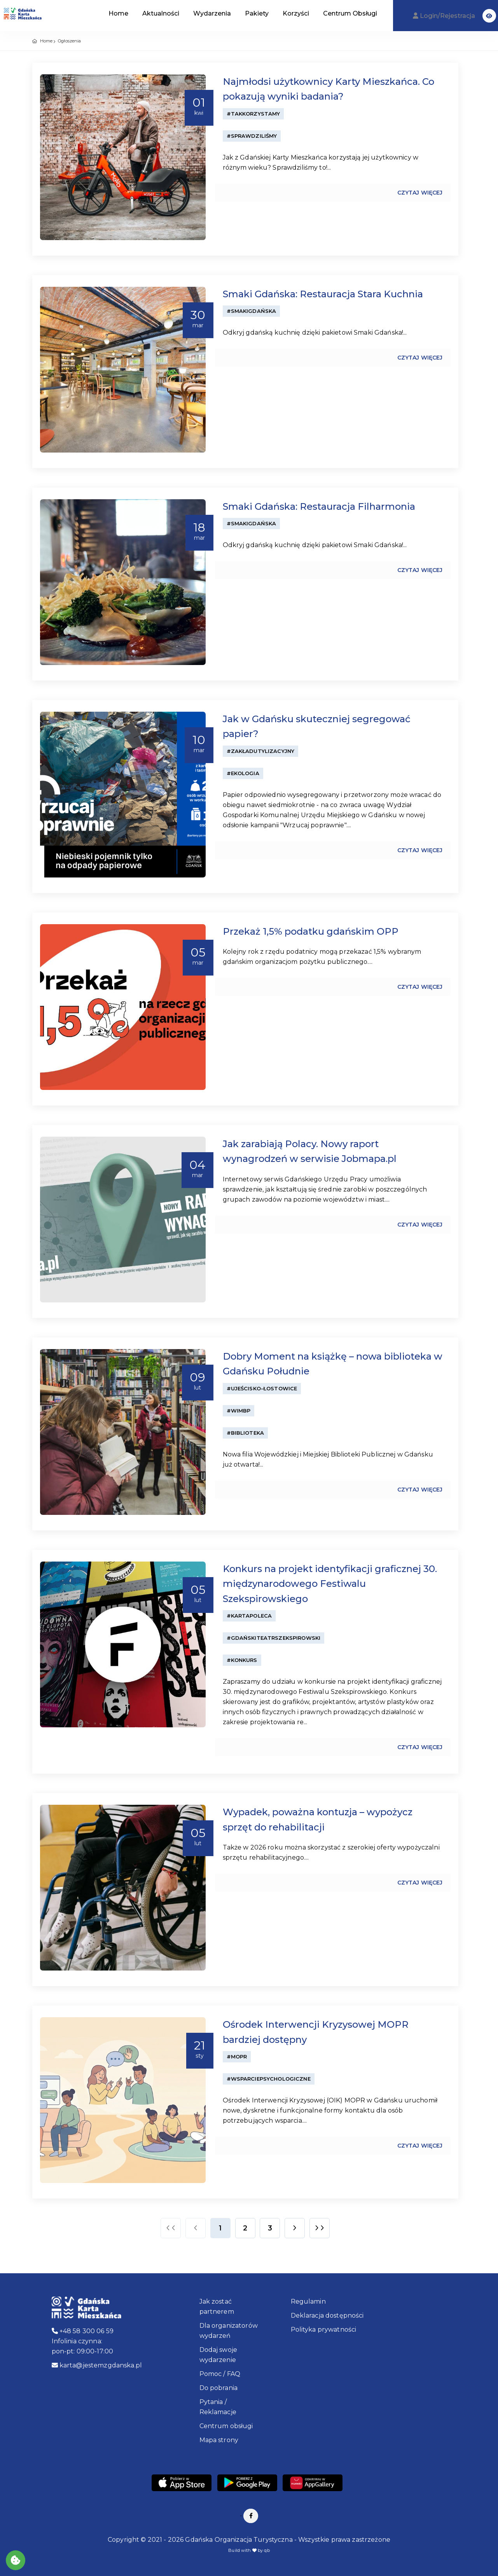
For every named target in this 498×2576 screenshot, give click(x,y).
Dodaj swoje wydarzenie (218, 2355)
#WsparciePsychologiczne (269, 2079)
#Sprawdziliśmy (252, 136)
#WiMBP (239, 1410)
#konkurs (242, 1660)
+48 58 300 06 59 (83, 2331)
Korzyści (296, 13)
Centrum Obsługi (350, 13)
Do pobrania (218, 2388)
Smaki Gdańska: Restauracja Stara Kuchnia (323, 294)
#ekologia (243, 773)
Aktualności (160, 13)
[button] (489, 16)
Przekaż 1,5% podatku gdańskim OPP (310, 931)
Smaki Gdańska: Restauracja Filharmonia (319, 506)
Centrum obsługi (226, 2426)
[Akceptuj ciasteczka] (15, 2560)
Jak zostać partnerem (216, 2306)
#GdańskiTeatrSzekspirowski (274, 1638)
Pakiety (257, 13)
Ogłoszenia (69, 41)
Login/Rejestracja (445, 15)
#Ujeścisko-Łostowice (262, 1388)
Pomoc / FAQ (220, 2374)
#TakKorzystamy (253, 114)
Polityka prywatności (323, 2329)
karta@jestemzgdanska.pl (97, 2365)
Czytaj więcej (420, 192)
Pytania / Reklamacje (217, 2407)
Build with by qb (249, 2549)
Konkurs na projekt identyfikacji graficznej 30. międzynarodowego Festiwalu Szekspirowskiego (330, 1583)
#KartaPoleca (249, 1616)
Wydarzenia (212, 13)
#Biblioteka (245, 1433)
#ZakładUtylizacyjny (261, 751)
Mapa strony (219, 2440)
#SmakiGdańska (251, 311)
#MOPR (237, 2056)
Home (118, 13)
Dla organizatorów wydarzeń (228, 2330)
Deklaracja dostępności (327, 2315)
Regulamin (308, 2301)
